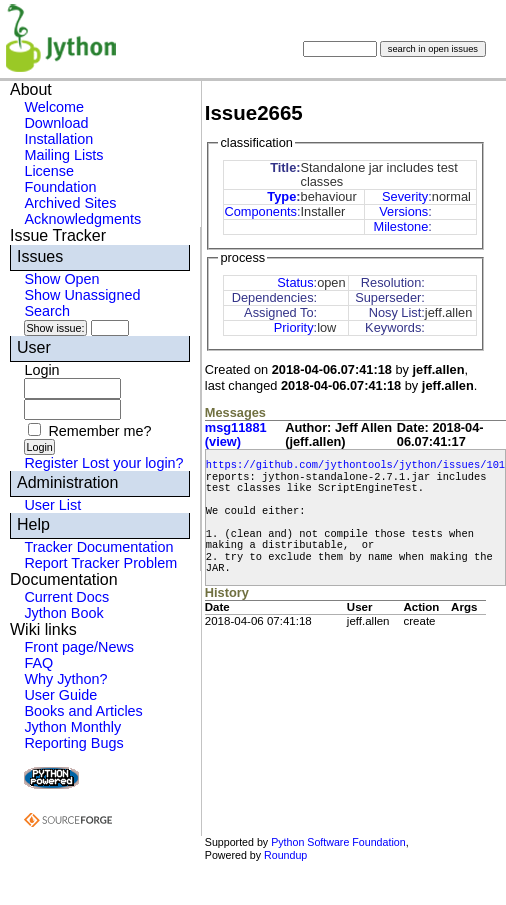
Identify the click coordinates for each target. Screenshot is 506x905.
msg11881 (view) (236, 434)
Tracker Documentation (98, 547)
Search (47, 311)
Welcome (54, 107)
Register (51, 463)
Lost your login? (133, 463)
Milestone (401, 226)
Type (281, 196)
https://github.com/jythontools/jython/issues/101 (355, 465)
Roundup (285, 855)
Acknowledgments (82, 219)
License (49, 171)
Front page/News (79, 647)
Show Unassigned (82, 295)
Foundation (60, 187)
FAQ (38, 663)
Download (56, 123)
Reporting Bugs (73, 743)
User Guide (60, 695)
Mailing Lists (63, 155)
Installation (58, 139)
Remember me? (99, 431)
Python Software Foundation (338, 842)
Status (295, 282)
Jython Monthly (72, 727)
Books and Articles (83, 711)
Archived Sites (70, 203)
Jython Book (63, 613)
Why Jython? (65, 679)
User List (52, 505)
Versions (403, 211)
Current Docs (66, 597)
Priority (294, 327)
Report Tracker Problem (100, 563)
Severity (405, 196)
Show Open (61, 279)
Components (260, 211)
